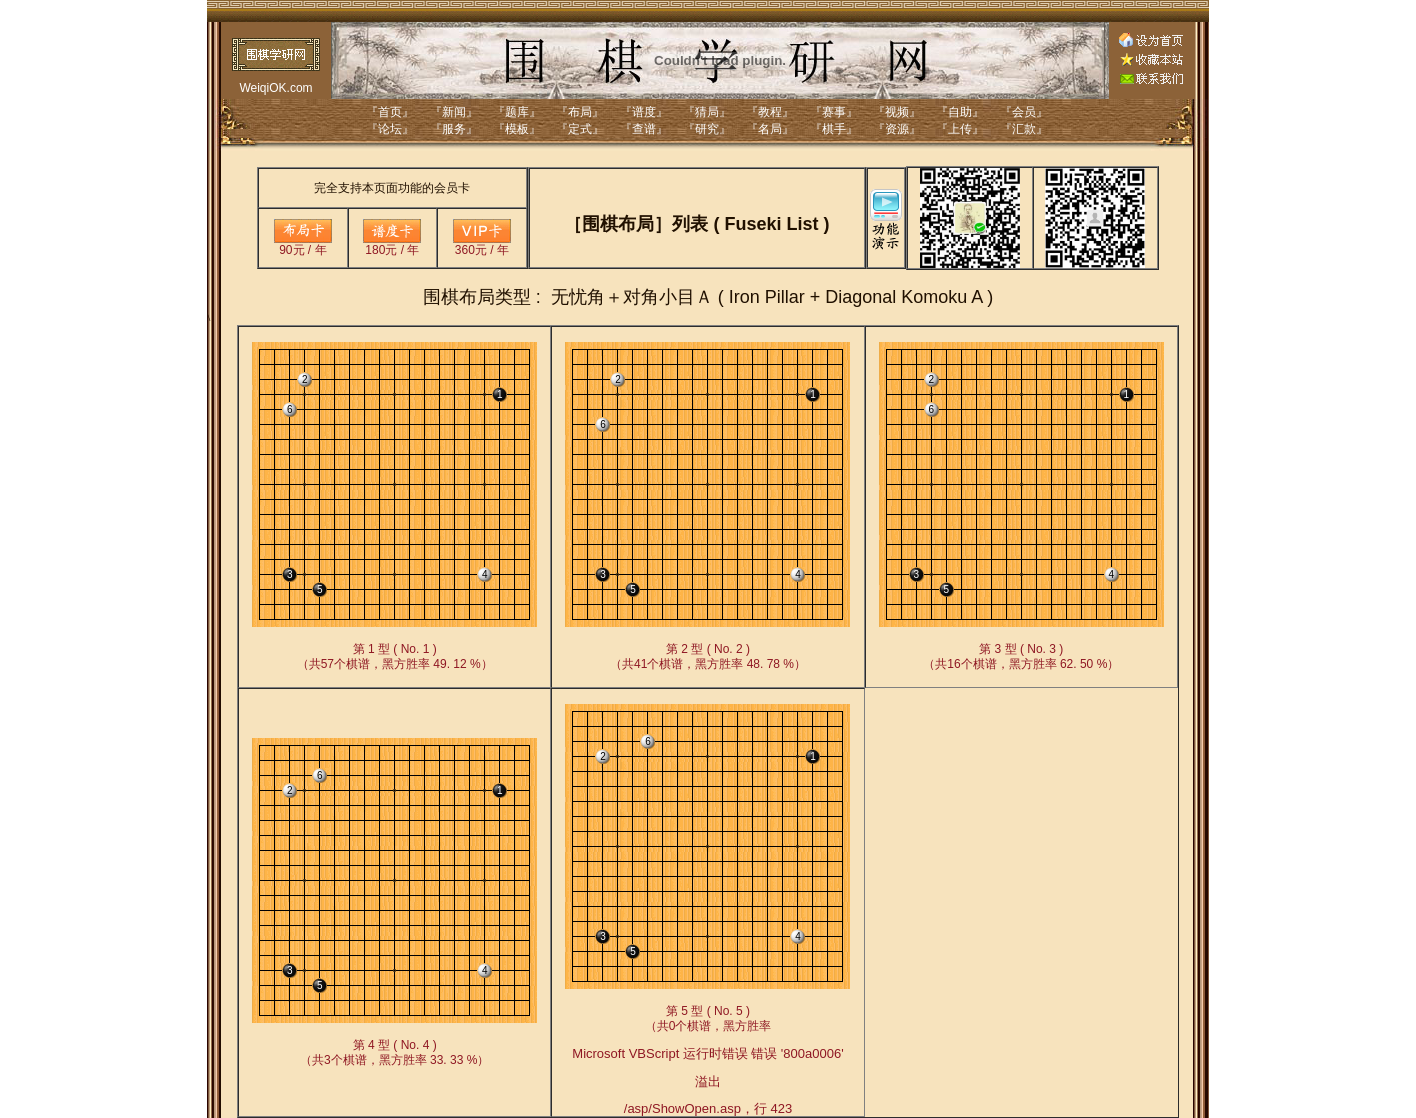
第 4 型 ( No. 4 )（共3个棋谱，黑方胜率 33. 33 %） (394, 1052)
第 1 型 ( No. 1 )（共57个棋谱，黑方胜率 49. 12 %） (395, 656)
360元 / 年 (482, 244)
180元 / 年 (392, 244)
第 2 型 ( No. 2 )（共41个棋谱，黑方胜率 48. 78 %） (708, 656)
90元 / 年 (303, 244)
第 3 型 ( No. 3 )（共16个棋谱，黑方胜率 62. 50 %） (1021, 656)
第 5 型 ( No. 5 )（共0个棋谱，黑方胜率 (707, 1060)
